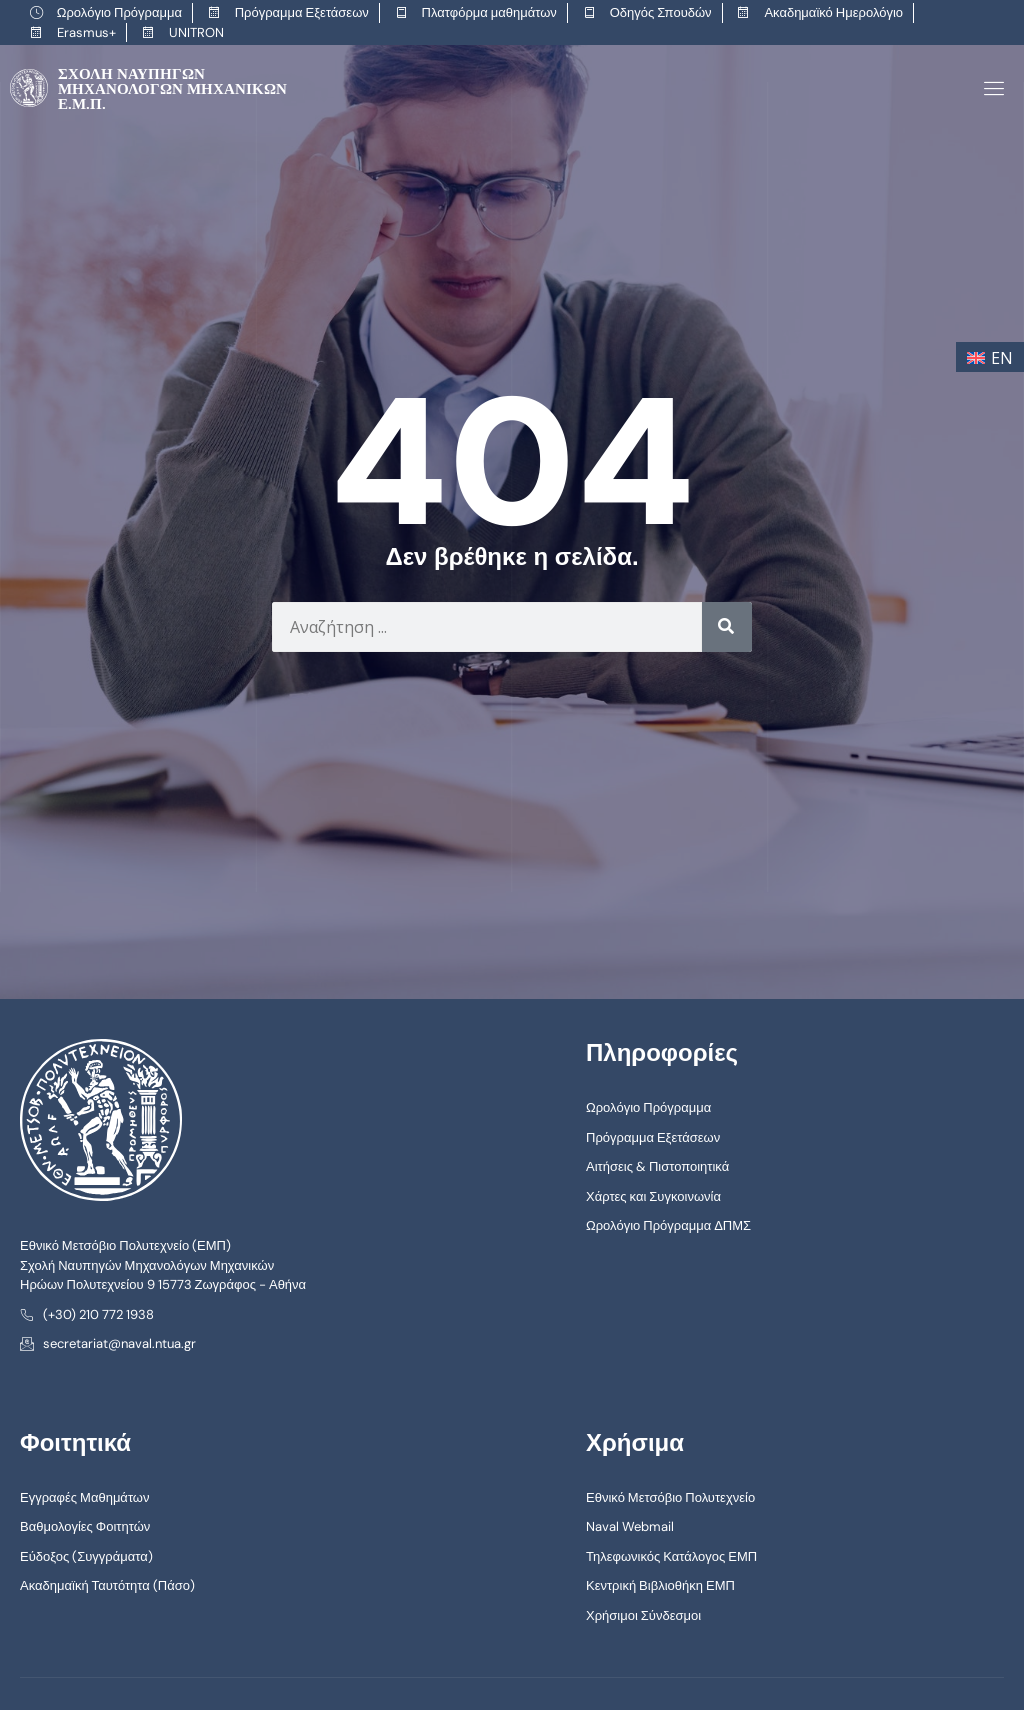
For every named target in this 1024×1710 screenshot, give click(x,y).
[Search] (727, 625)
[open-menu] (990, 87)
